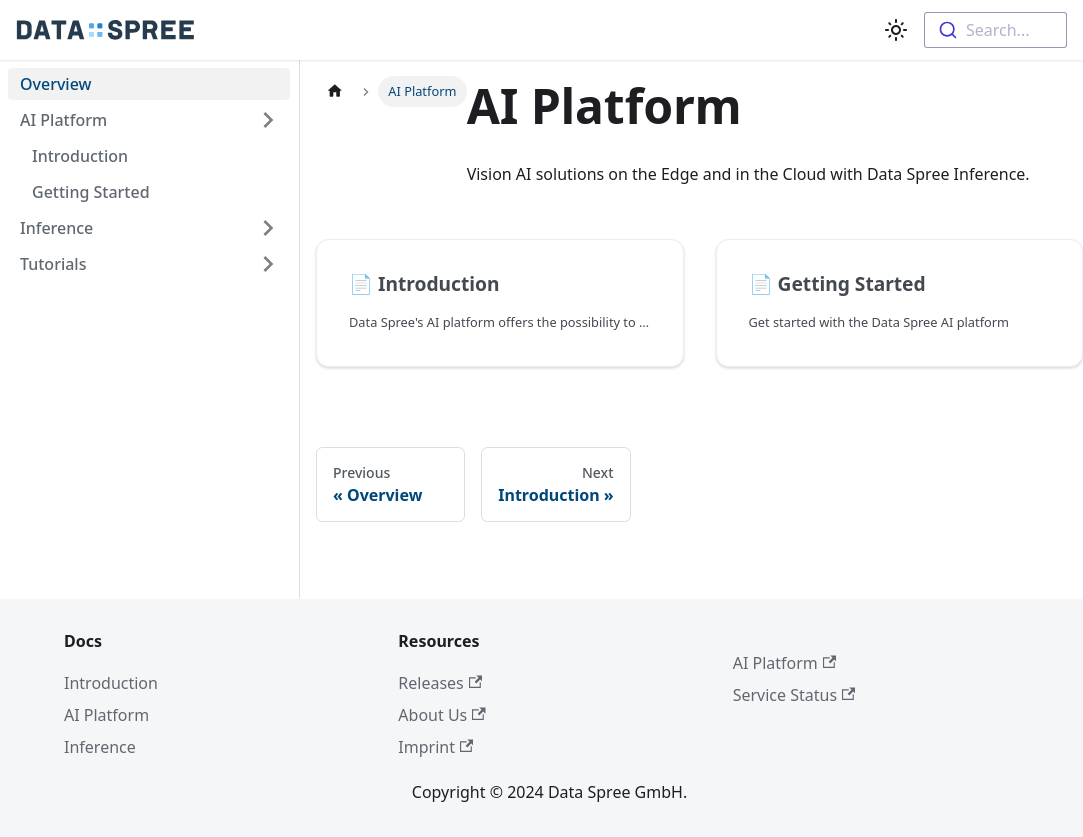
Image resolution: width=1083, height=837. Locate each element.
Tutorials (53, 264)
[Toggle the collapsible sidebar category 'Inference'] (268, 228)
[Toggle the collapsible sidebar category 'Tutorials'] (268, 264)
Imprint (435, 747)
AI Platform (63, 120)
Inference (56, 228)
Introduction (80, 156)
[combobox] (995, 30)
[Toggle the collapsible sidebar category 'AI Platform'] (268, 120)
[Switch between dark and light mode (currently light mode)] (896, 30)
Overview (55, 84)
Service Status (794, 695)
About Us (441, 715)
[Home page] (335, 91)
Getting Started (91, 192)
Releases (440, 683)
